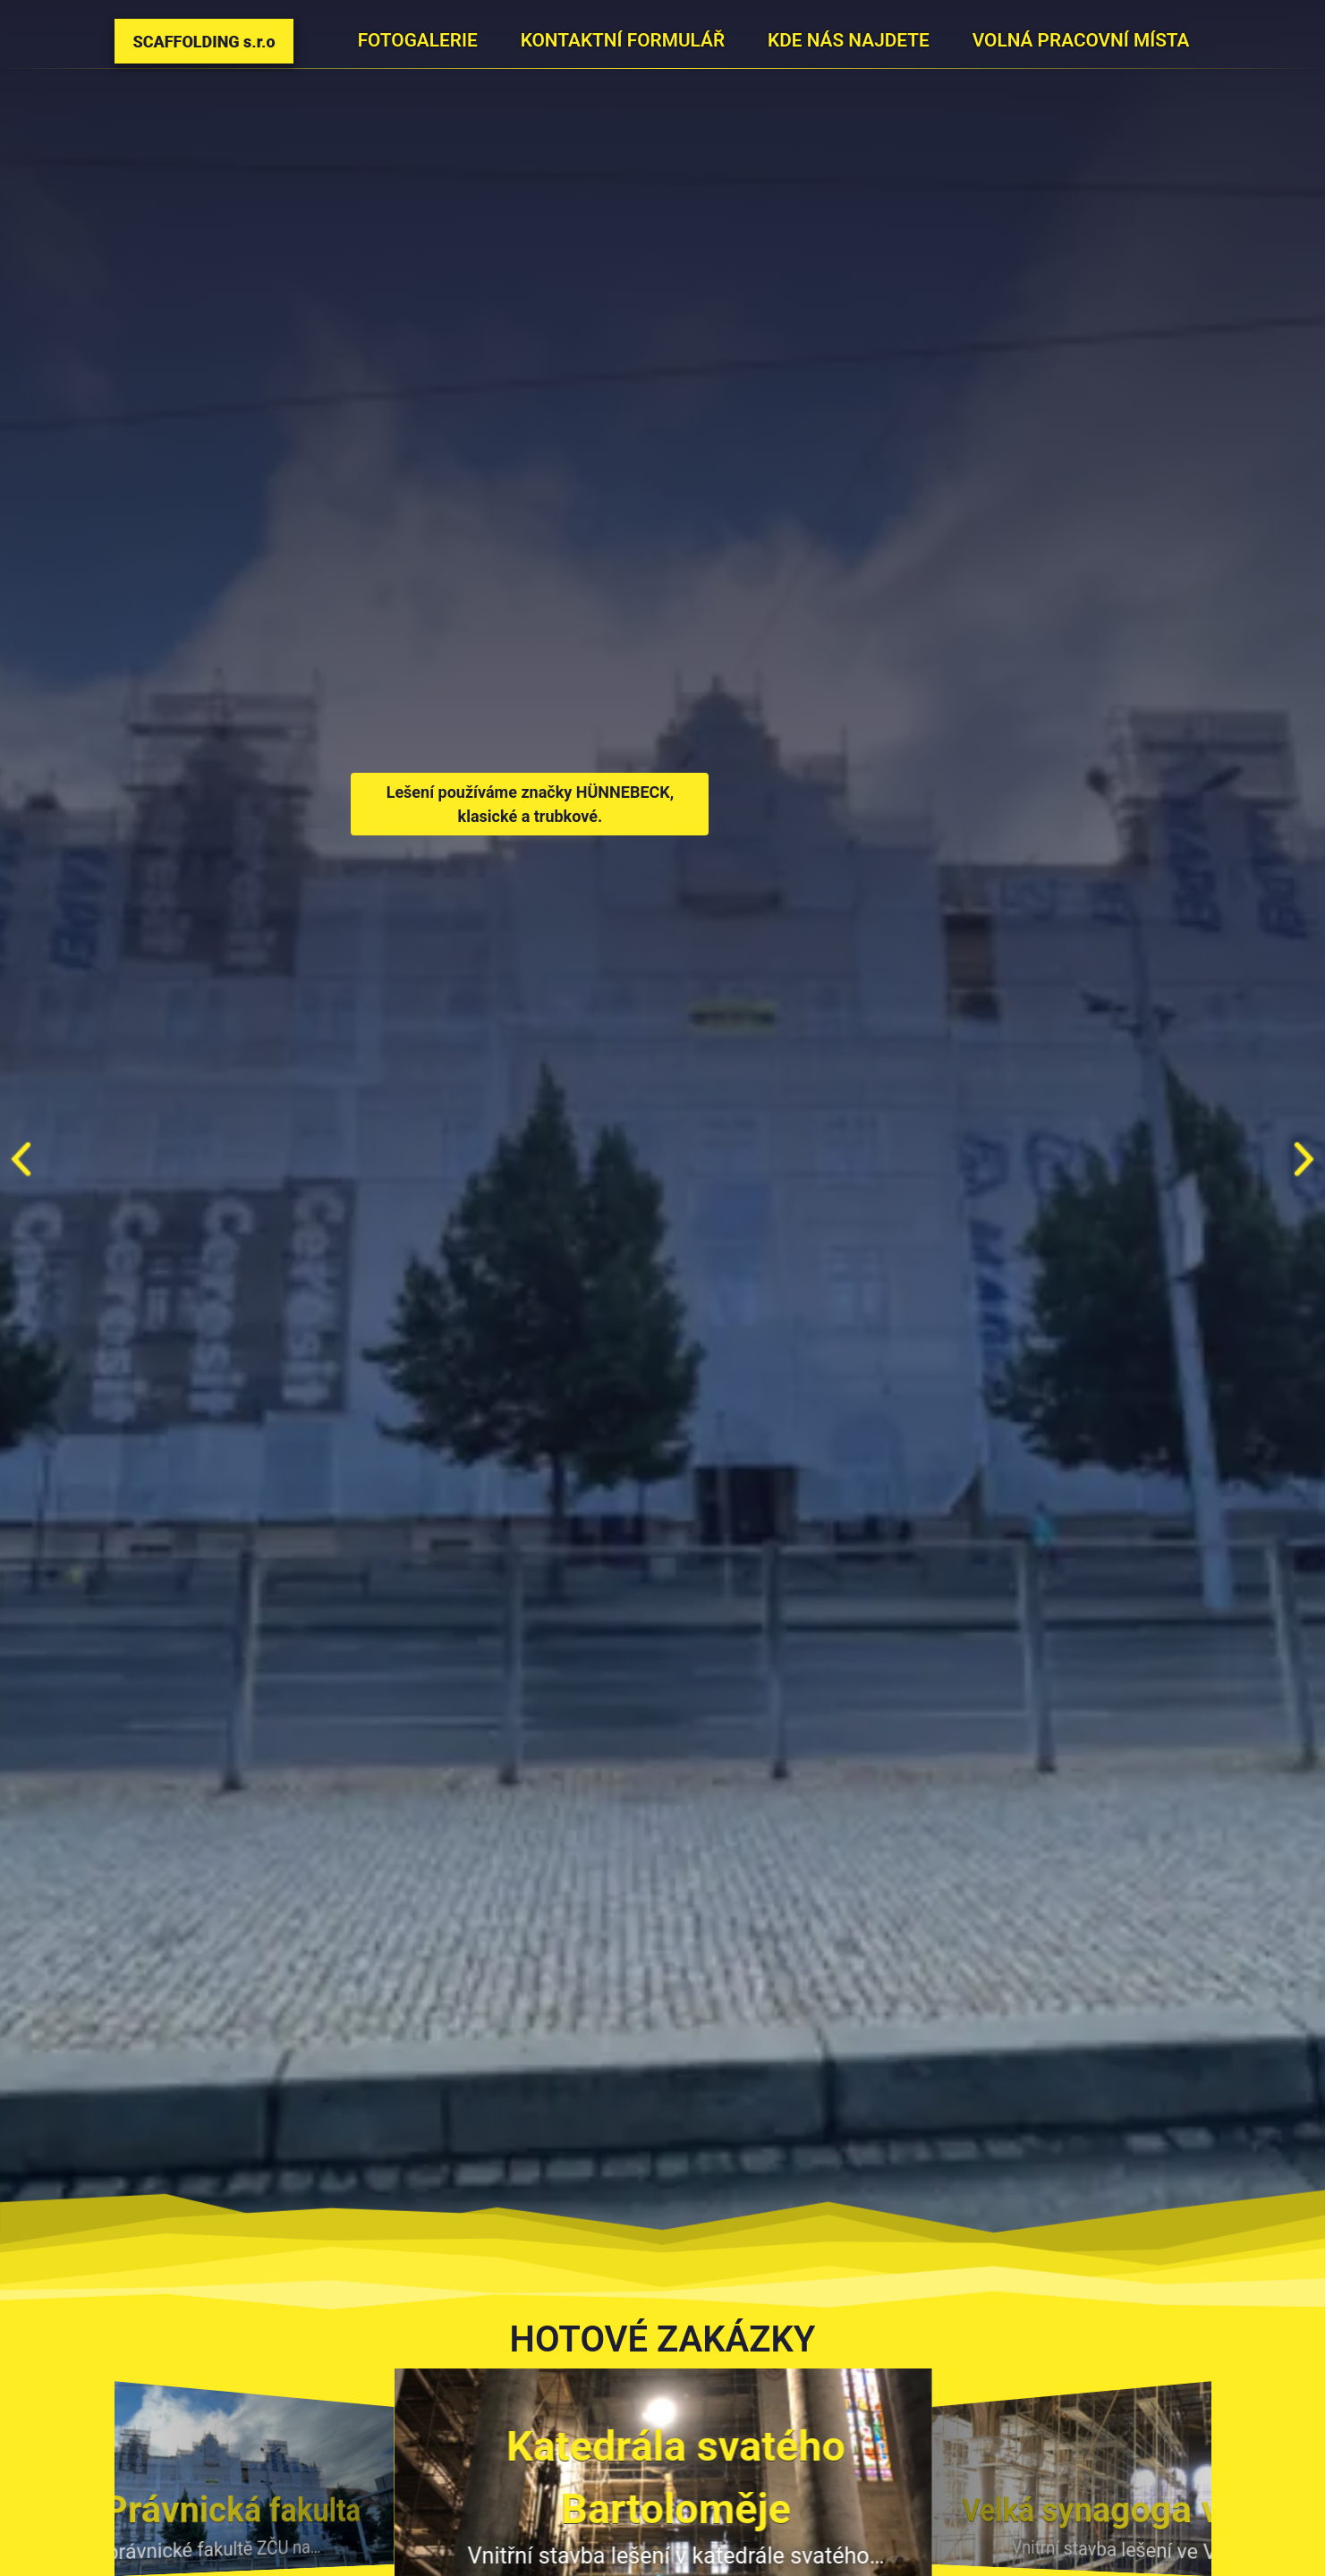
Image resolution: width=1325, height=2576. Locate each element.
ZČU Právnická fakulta (185, 2509)
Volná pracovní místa (1081, 40)
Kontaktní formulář (623, 40)
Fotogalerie (418, 40)
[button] (1304, 1159)
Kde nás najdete (849, 40)
